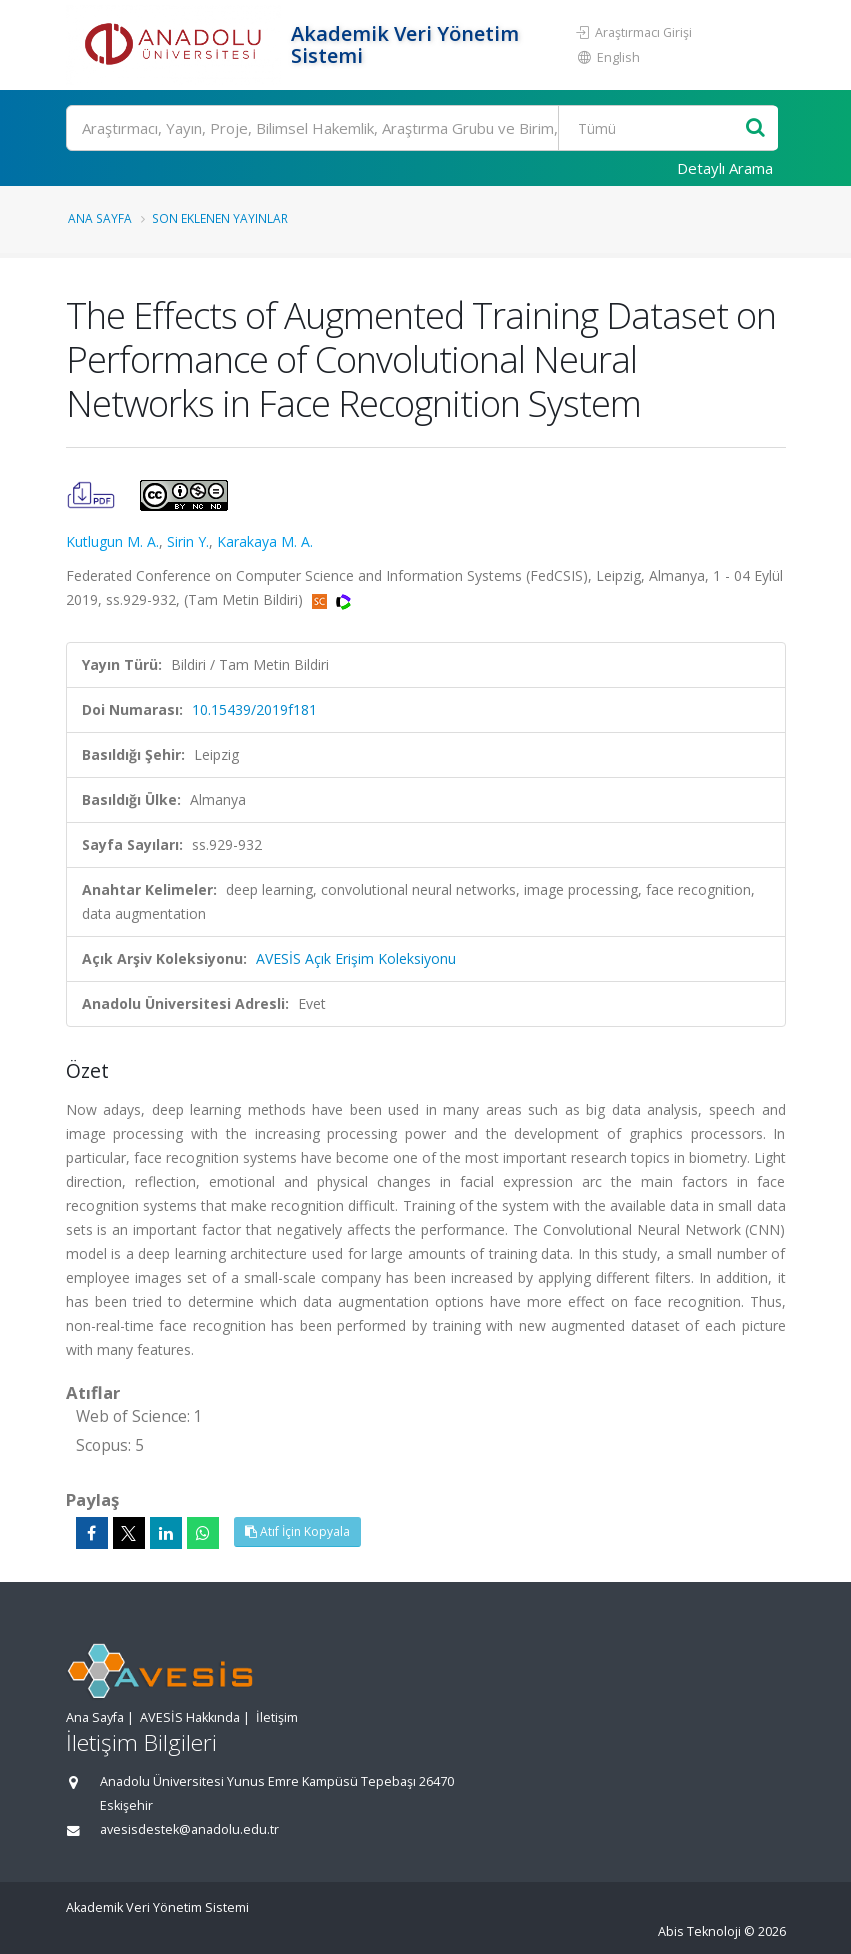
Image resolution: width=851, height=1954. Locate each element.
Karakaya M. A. (265, 541)
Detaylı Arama (725, 168)
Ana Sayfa (100, 218)
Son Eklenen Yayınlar (220, 218)
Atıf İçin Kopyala (297, 1531)
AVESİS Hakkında (190, 1717)
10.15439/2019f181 (254, 709)
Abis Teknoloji (699, 1931)
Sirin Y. (188, 541)
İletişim (277, 1717)
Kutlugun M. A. (112, 541)
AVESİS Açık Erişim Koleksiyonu (356, 958)
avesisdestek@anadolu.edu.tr (189, 1829)
